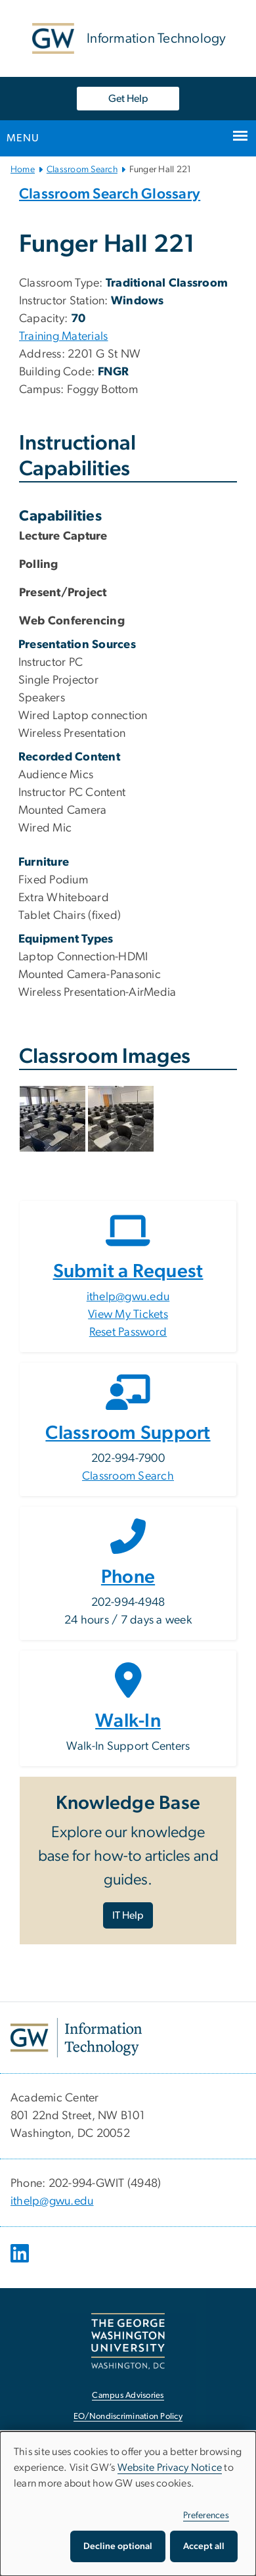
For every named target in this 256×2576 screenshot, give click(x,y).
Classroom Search (82, 169)
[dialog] (128, 2503)
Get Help (128, 98)
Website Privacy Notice (170, 2467)
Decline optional (117, 2546)
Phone (128, 1577)
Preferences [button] (206, 2515)
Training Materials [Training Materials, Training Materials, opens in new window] (63, 336)
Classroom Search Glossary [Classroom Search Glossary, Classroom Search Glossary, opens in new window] (109, 194)
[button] (54, 1119)
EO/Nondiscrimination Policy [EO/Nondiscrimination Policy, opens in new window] (128, 2416)
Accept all (203, 2546)
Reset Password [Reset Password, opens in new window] (128, 1332)
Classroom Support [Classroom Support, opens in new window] (127, 1433)
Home (23, 169)
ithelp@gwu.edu (128, 1297)
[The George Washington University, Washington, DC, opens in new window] (128, 2341)
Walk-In (128, 1721)
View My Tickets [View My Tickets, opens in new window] (128, 1315)
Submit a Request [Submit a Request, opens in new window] (128, 1271)
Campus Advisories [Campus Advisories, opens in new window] (127, 2395)
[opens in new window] (21, 2263)
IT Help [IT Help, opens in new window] (128, 1915)
